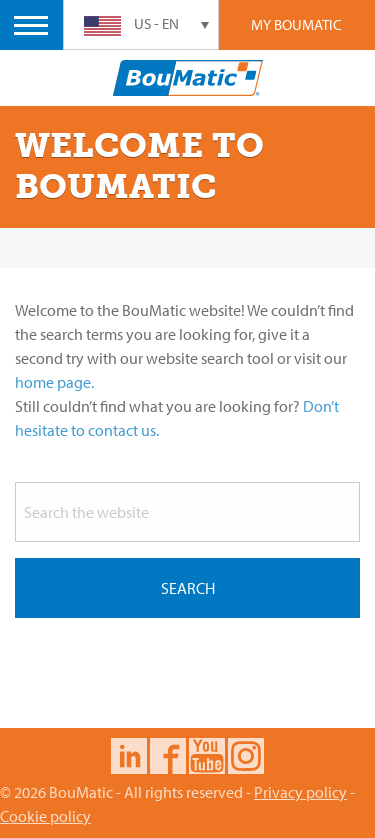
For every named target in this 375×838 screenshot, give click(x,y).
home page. (54, 382)
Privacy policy (300, 792)
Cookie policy (45, 816)
